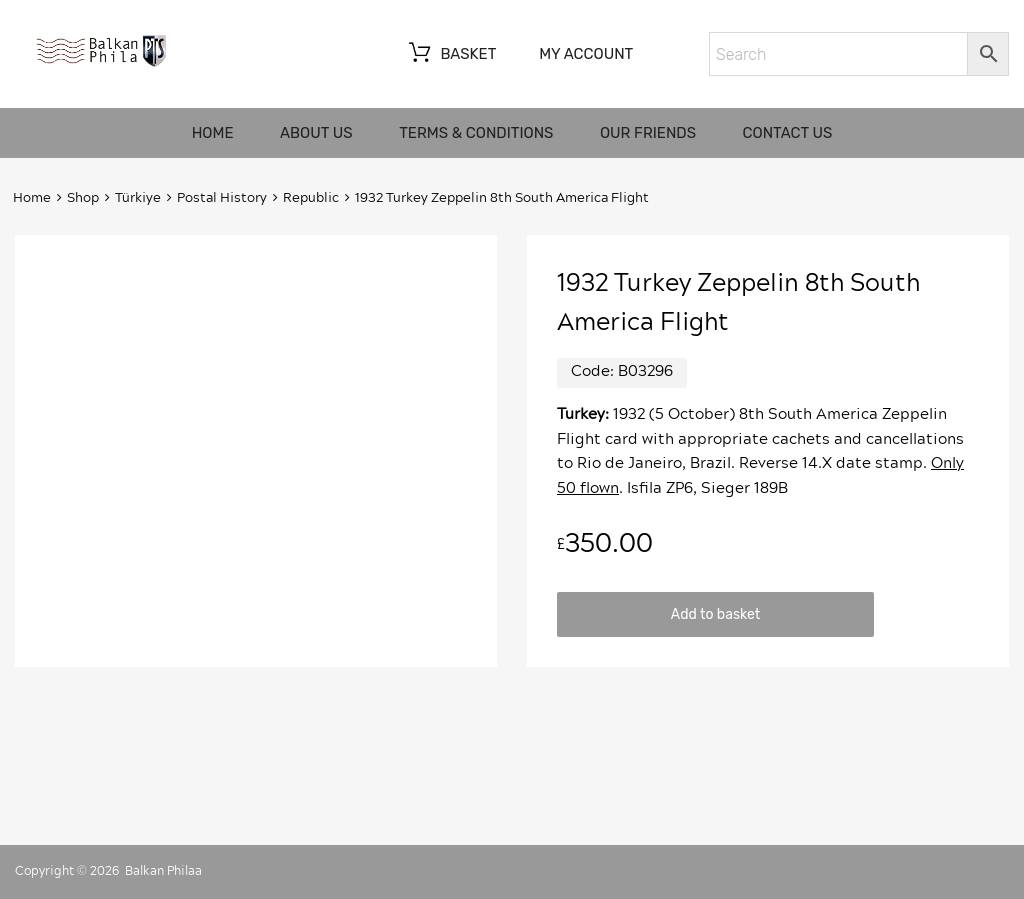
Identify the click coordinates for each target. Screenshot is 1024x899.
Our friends (648, 133)
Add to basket (715, 614)
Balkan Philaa (163, 871)
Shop (83, 198)
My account (586, 54)
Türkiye (138, 198)
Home (213, 133)
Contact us (788, 133)
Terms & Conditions (476, 133)
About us (316, 133)
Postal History (222, 198)
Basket (450, 55)
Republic (311, 198)
